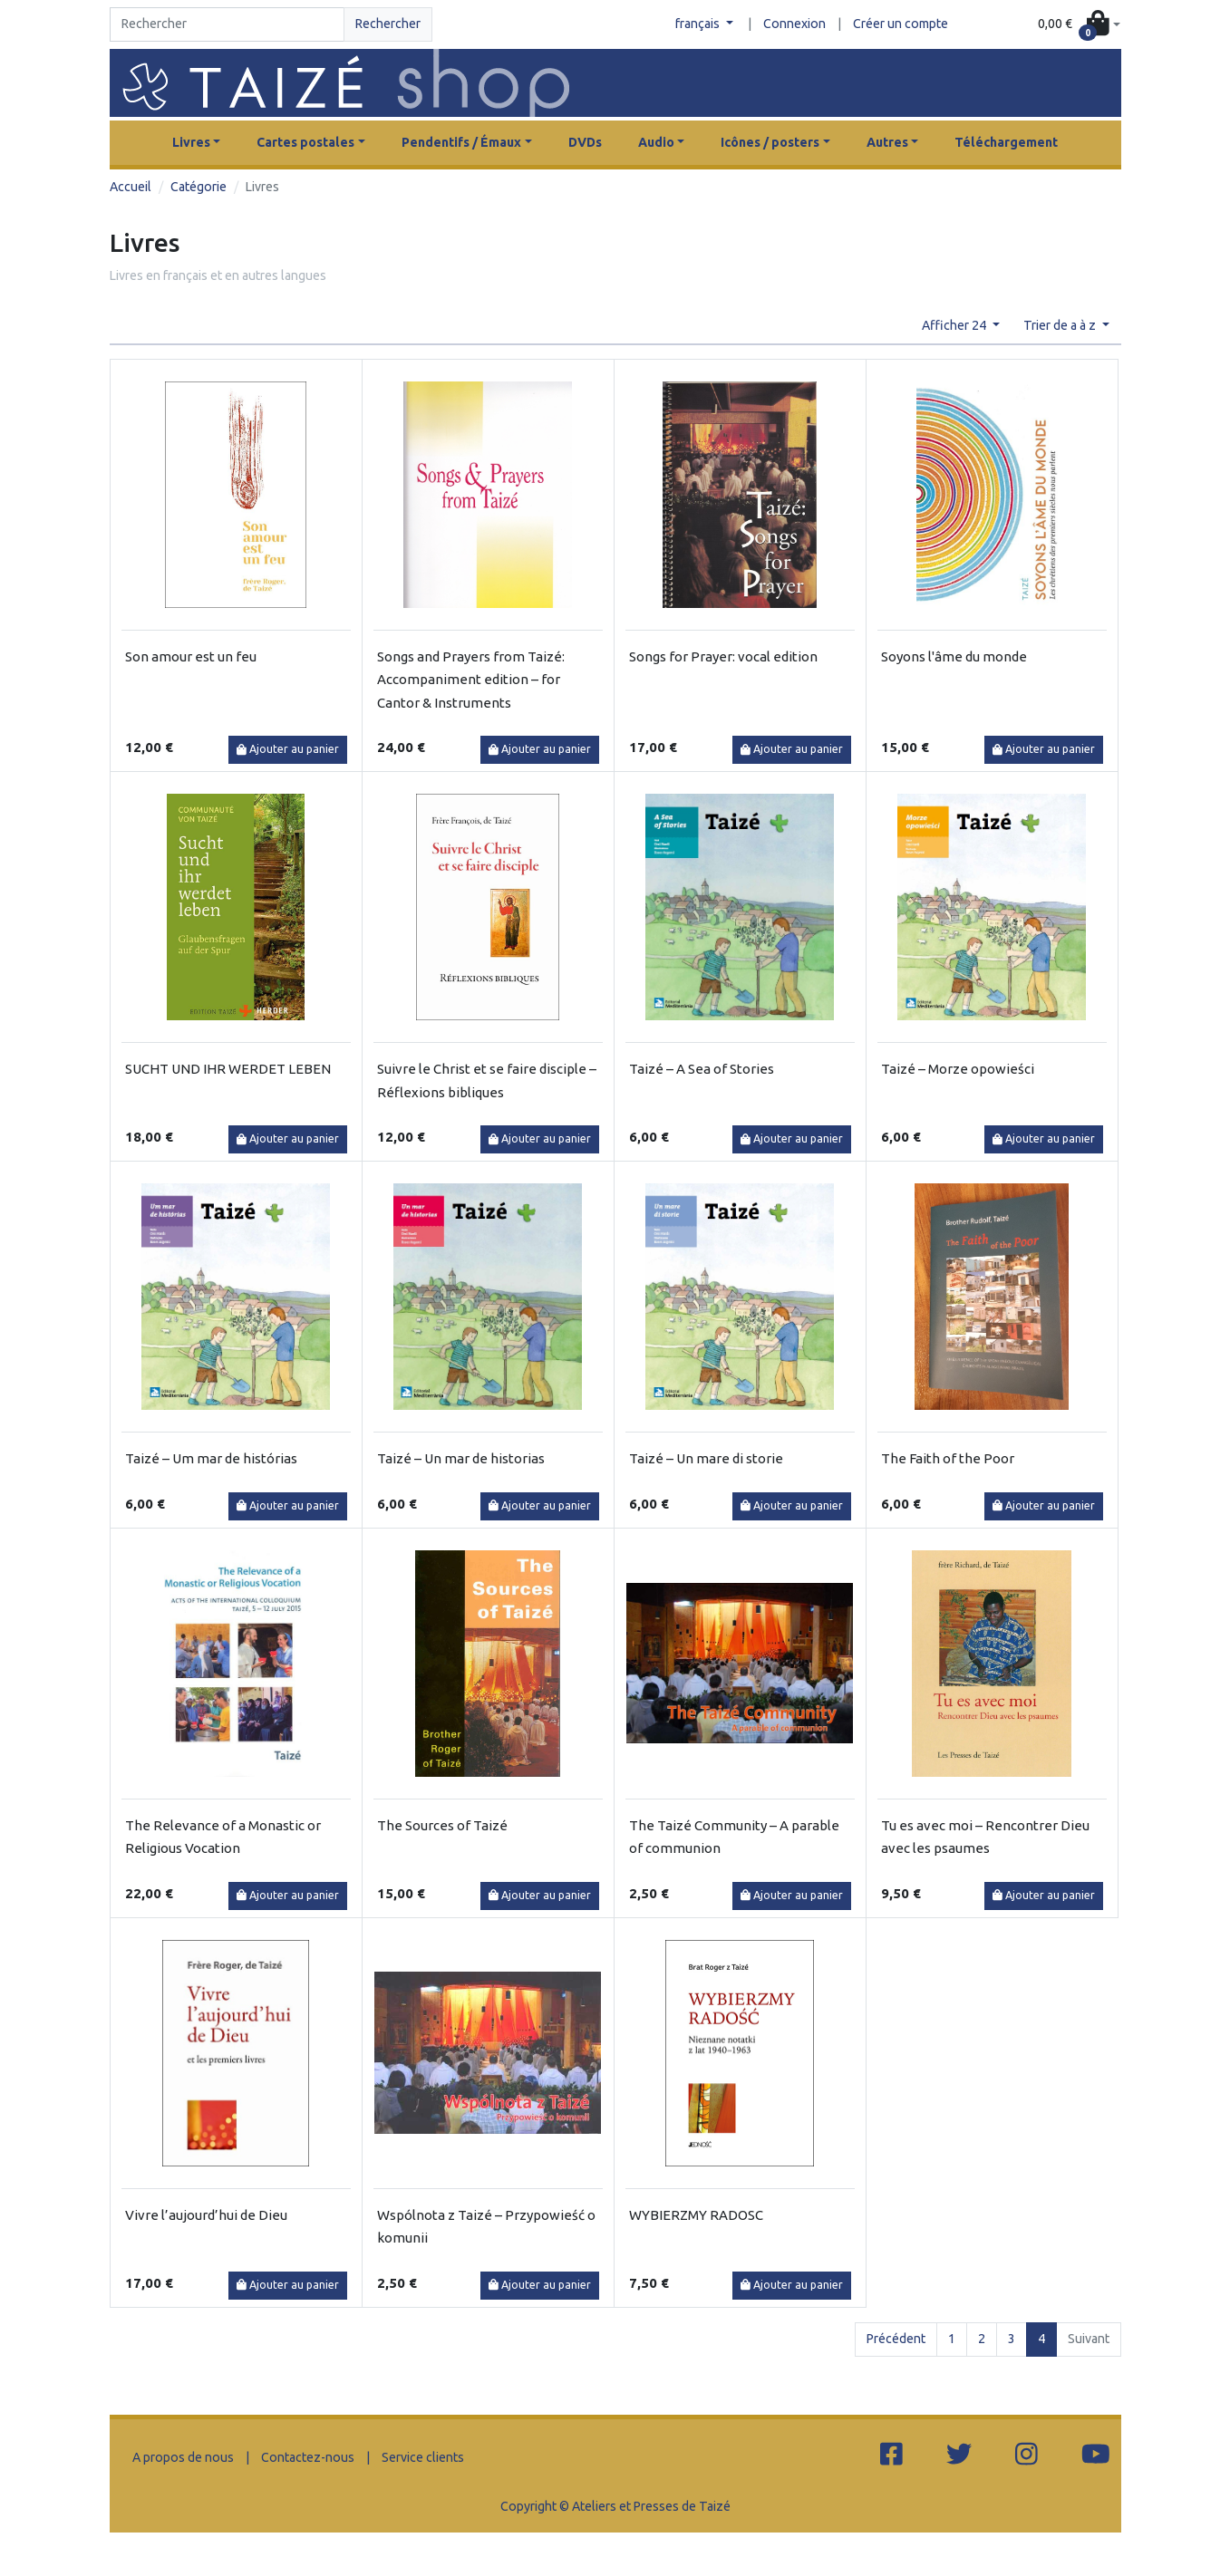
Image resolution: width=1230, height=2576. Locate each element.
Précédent (896, 2338)
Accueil (130, 186)
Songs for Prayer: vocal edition (723, 656)
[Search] (227, 24)
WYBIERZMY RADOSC (696, 2215)
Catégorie (198, 186)
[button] (1078, 25)
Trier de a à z (1061, 325)
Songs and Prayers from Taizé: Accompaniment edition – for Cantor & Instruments (471, 679)
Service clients (423, 2457)
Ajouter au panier (288, 749)
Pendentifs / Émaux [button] (461, 142)
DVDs (585, 142)
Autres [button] (887, 142)
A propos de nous (183, 2457)
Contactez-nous (307, 2457)
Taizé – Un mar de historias (461, 1458)
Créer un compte (900, 23)
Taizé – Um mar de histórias (211, 1458)
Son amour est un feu (191, 656)
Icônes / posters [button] (770, 142)
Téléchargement (1006, 142)
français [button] (698, 23)
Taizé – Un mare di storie (706, 1458)
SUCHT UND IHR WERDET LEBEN (228, 1068)
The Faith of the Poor (947, 1458)
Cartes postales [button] (305, 142)
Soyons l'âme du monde (954, 656)
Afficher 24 (955, 325)
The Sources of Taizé (442, 1825)
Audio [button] (656, 142)
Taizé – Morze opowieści (957, 1068)
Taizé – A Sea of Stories (701, 1068)
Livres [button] (191, 142)
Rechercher (388, 23)
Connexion (794, 23)
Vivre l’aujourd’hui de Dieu (206, 2215)
